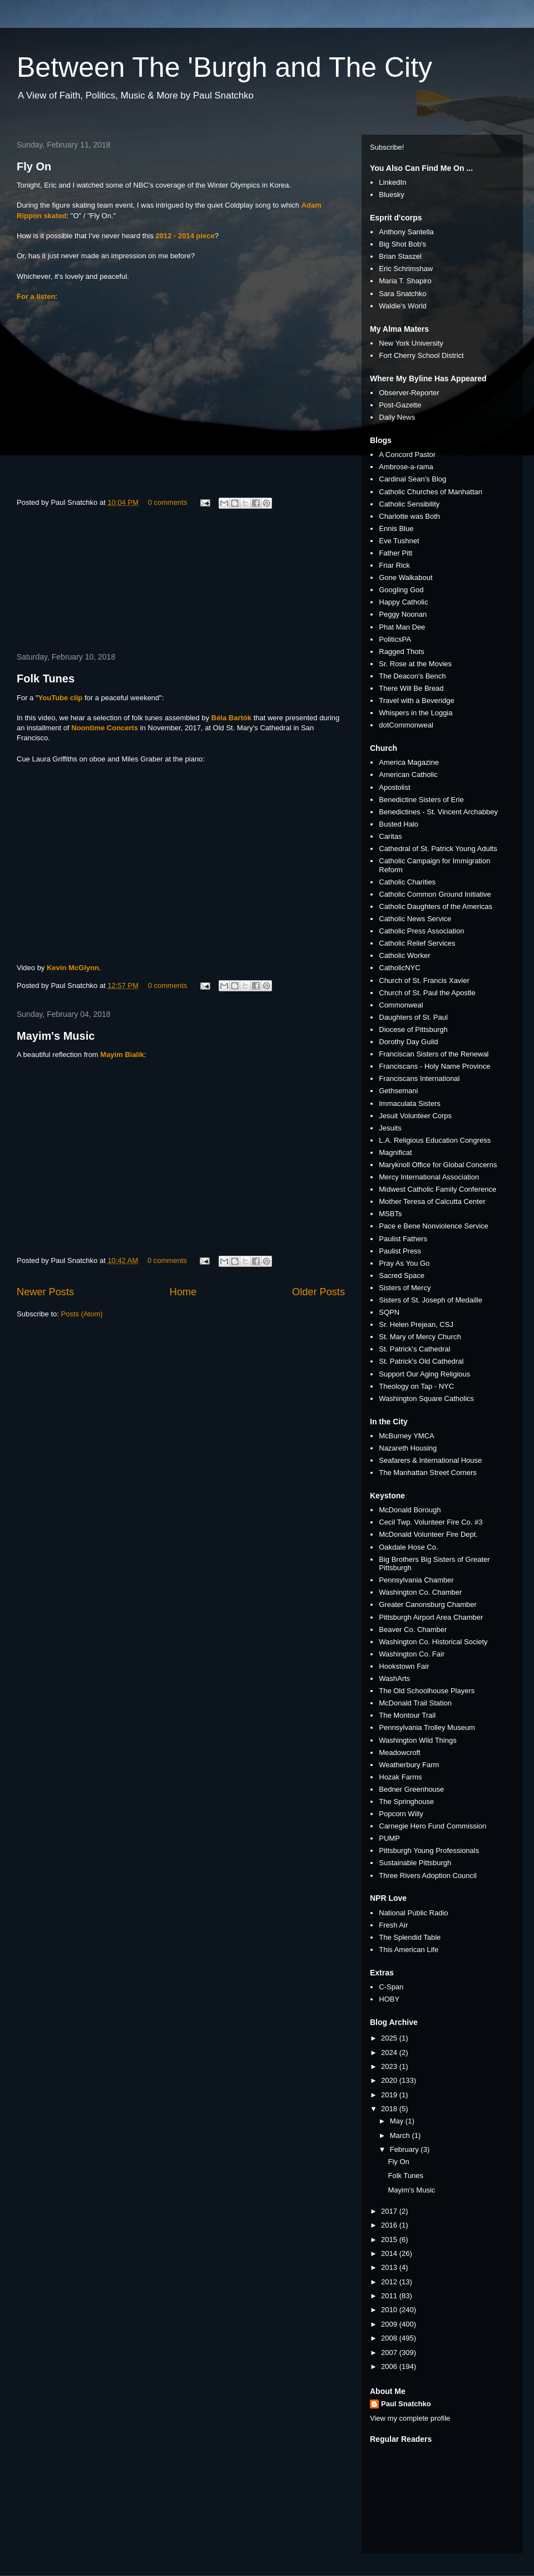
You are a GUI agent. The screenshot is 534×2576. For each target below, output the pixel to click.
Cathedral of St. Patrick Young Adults (438, 848)
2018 (390, 2109)
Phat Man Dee (402, 627)
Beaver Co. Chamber (413, 1629)
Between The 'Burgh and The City (224, 67)
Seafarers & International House (430, 1460)
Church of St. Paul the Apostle (427, 993)
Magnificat (395, 1152)
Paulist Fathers (403, 1239)
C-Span (391, 1987)
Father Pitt (395, 553)
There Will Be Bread (411, 688)
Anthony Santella (406, 232)
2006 (390, 2366)
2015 (390, 2239)
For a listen (36, 296)
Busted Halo (398, 824)
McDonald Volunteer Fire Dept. (428, 1534)
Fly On (34, 166)
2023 (390, 2066)
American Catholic (408, 774)
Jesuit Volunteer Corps (415, 1116)
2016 (390, 2225)
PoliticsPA (395, 639)
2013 (390, 2267)
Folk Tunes (46, 678)
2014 (390, 2253)
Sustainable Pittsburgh (415, 1863)
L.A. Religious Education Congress (435, 1140)
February (405, 2149)
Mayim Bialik (122, 1054)
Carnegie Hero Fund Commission (432, 1826)
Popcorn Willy (401, 1814)
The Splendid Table (410, 1937)
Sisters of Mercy (405, 1288)
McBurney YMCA (406, 1436)
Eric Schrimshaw (406, 268)
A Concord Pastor (407, 454)
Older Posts (318, 1291)
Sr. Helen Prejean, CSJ (416, 1324)
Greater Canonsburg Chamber (428, 1604)
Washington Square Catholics (426, 1398)
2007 (390, 2352)
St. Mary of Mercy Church (420, 1337)
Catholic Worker (404, 955)
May (398, 2121)
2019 (390, 2095)
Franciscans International (419, 1078)
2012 (390, 2282)
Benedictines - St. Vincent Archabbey (438, 812)
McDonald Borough (410, 1510)
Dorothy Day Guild (408, 1042)
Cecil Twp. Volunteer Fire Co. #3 (430, 1522)
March (401, 2135)
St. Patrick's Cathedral (414, 1349)
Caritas (390, 836)
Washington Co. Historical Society (433, 1642)
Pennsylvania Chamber (416, 1580)
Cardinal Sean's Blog (412, 479)
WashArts (394, 1678)
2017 (390, 2211)
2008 (390, 2338)
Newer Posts (45, 1291)
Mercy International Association (429, 1177)
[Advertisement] (180, 582)
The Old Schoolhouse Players (426, 1691)
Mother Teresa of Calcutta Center (432, 1201)
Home (183, 1291)
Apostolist (394, 787)
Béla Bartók (231, 718)
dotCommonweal (406, 725)
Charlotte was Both (409, 516)
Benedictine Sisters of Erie (421, 799)
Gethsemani (398, 1091)
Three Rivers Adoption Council (428, 1875)
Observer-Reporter (409, 393)
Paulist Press (400, 1251)
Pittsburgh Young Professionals (429, 1850)
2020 (390, 2080)
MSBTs (390, 1214)
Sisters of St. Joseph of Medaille (430, 1300)
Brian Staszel (400, 256)
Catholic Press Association (421, 931)
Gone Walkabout (405, 577)
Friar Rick (394, 565)
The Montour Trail (407, 1715)
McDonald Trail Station (415, 1703)
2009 (390, 2324)
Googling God (401, 590)
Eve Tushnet (399, 541)
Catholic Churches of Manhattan (430, 492)
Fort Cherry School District (421, 355)
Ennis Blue (396, 528)
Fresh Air (393, 1925)
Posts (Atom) (82, 1314)
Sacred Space (401, 1275)
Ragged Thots (401, 651)
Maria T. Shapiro (405, 281)
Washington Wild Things (417, 1740)
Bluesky (391, 194)
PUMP (389, 1838)
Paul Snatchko (406, 2404)
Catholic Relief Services (417, 943)
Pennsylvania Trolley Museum (427, 1727)
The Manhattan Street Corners (428, 1472)
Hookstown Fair (404, 1666)
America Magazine (409, 762)
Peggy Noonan (403, 614)
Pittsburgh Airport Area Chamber (431, 1617)
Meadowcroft (399, 1752)
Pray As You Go (404, 1263)
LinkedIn (392, 182)
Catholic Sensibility (409, 504)
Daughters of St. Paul (413, 1017)
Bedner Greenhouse (411, 1789)
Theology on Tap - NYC (416, 1386)
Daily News (397, 417)
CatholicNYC (399, 967)
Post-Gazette (400, 405)
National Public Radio (413, 1913)
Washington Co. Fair (411, 1654)
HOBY (389, 1999)
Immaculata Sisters (410, 1103)
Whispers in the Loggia (415, 713)
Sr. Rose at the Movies (415, 664)
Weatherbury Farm (409, 1765)
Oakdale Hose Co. (408, 1547)
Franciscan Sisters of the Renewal (433, 1054)
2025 (390, 2038)
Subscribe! (387, 147)
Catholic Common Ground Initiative (435, 894)
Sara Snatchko (402, 293)
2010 (390, 2309)
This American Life (408, 1949)
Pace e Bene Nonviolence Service (433, 1226)
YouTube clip (60, 698)
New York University (411, 343)
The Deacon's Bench (412, 676)
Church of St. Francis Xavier (424, 980)
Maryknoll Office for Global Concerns (438, 1165)
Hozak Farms (400, 1777)
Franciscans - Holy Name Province (434, 1066)
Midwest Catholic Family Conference (437, 1189)
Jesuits (390, 1128)
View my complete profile (410, 2418)
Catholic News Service (415, 919)
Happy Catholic (403, 602)
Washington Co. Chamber (420, 1592)
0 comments (167, 502)
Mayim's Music (56, 1036)
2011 (390, 2296)
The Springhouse (406, 1801)
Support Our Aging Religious (424, 1374)
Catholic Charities (407, 882)
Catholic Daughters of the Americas (435, 906)
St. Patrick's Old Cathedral (421, 1361)
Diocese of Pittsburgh (413, 1029)
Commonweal (401, 1005)
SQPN (389, 1312)
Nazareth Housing (408, 1448)
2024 (390, 2052)
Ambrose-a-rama (406, 467)
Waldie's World (403, 306)
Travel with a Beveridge (416, 700)
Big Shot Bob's (402, 244)
